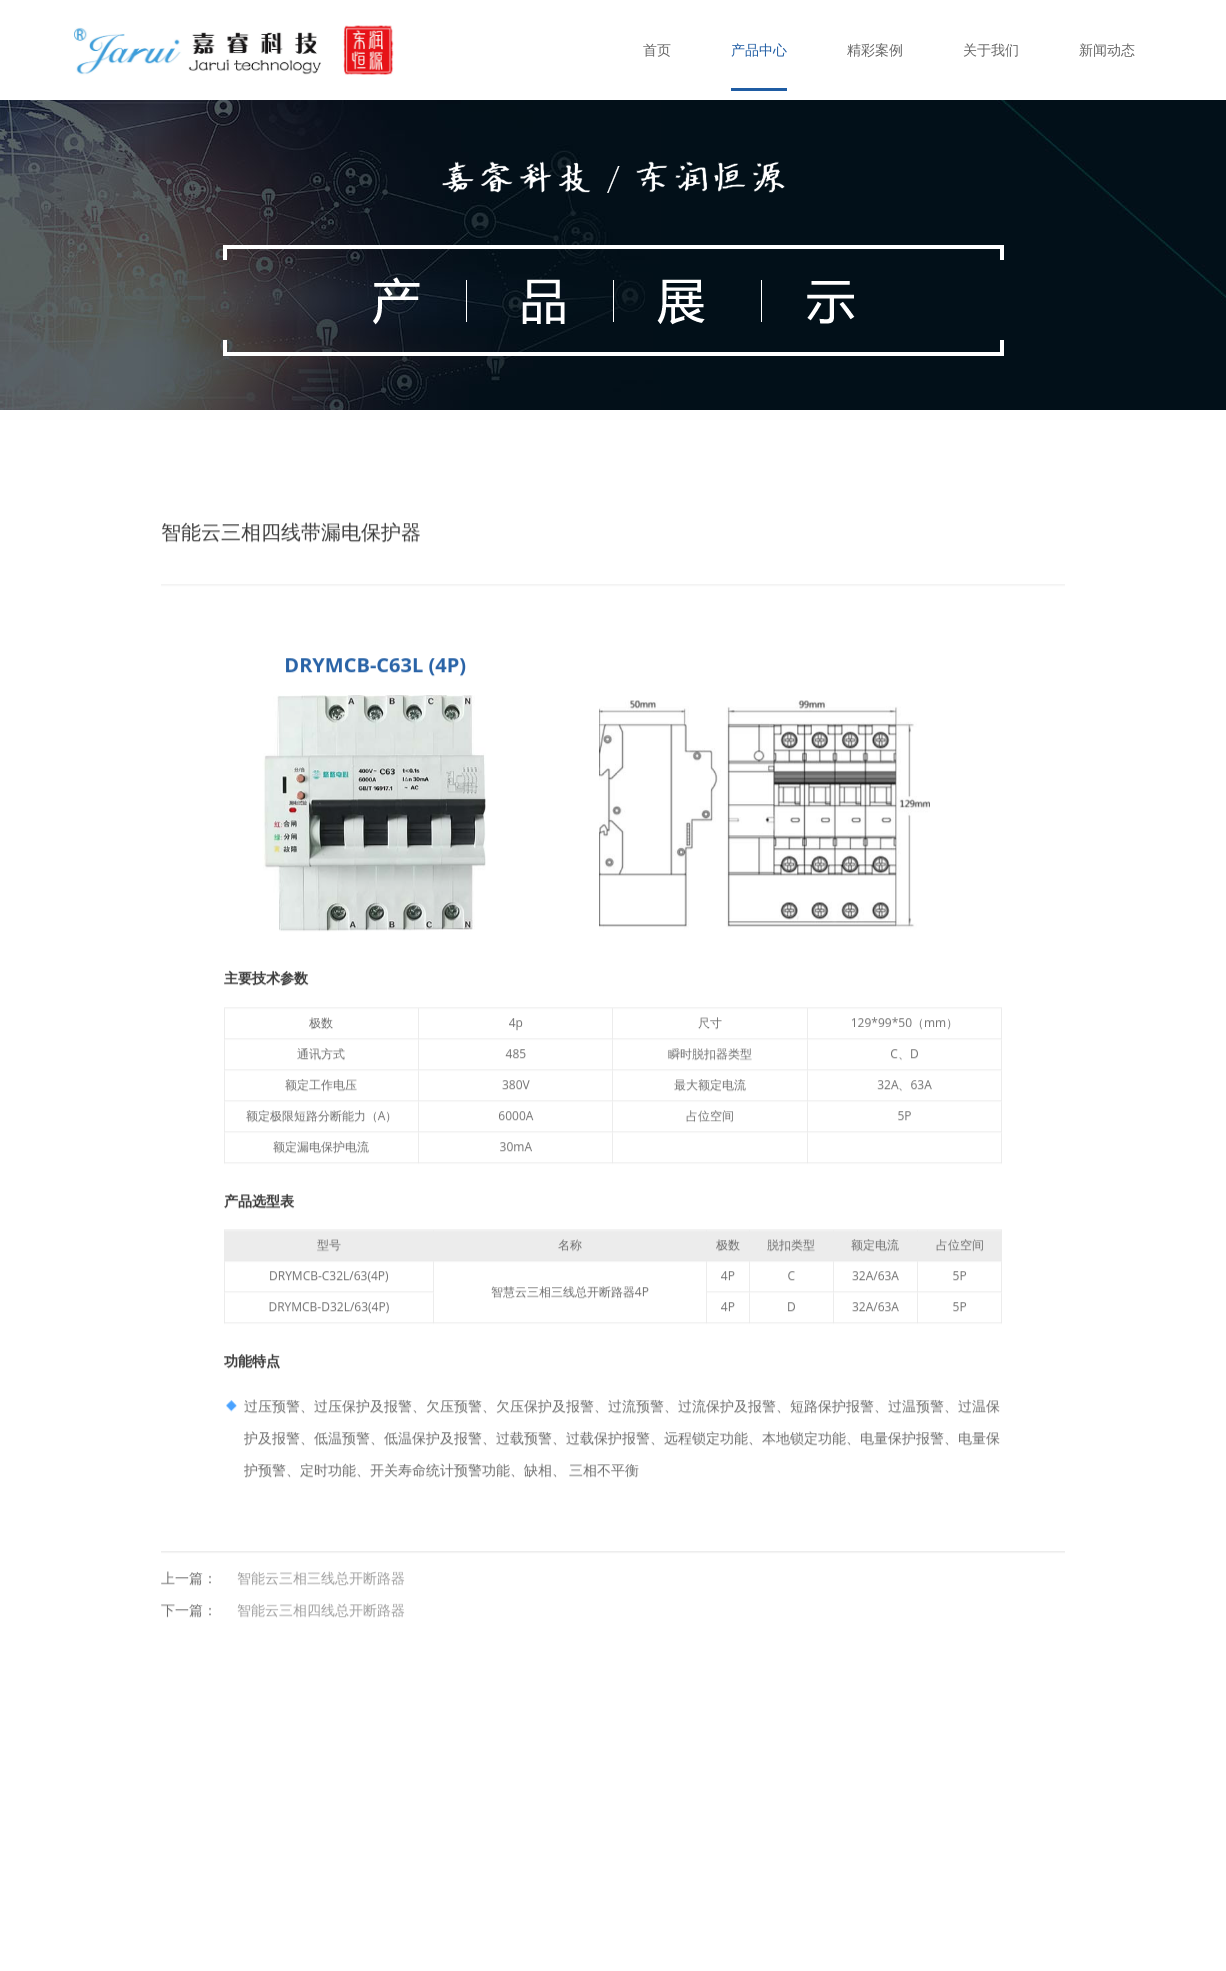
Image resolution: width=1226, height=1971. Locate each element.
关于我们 (991, 49)
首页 (657, 49)
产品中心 (759, 49)
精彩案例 (875, 49)
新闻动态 (1107, 49)
